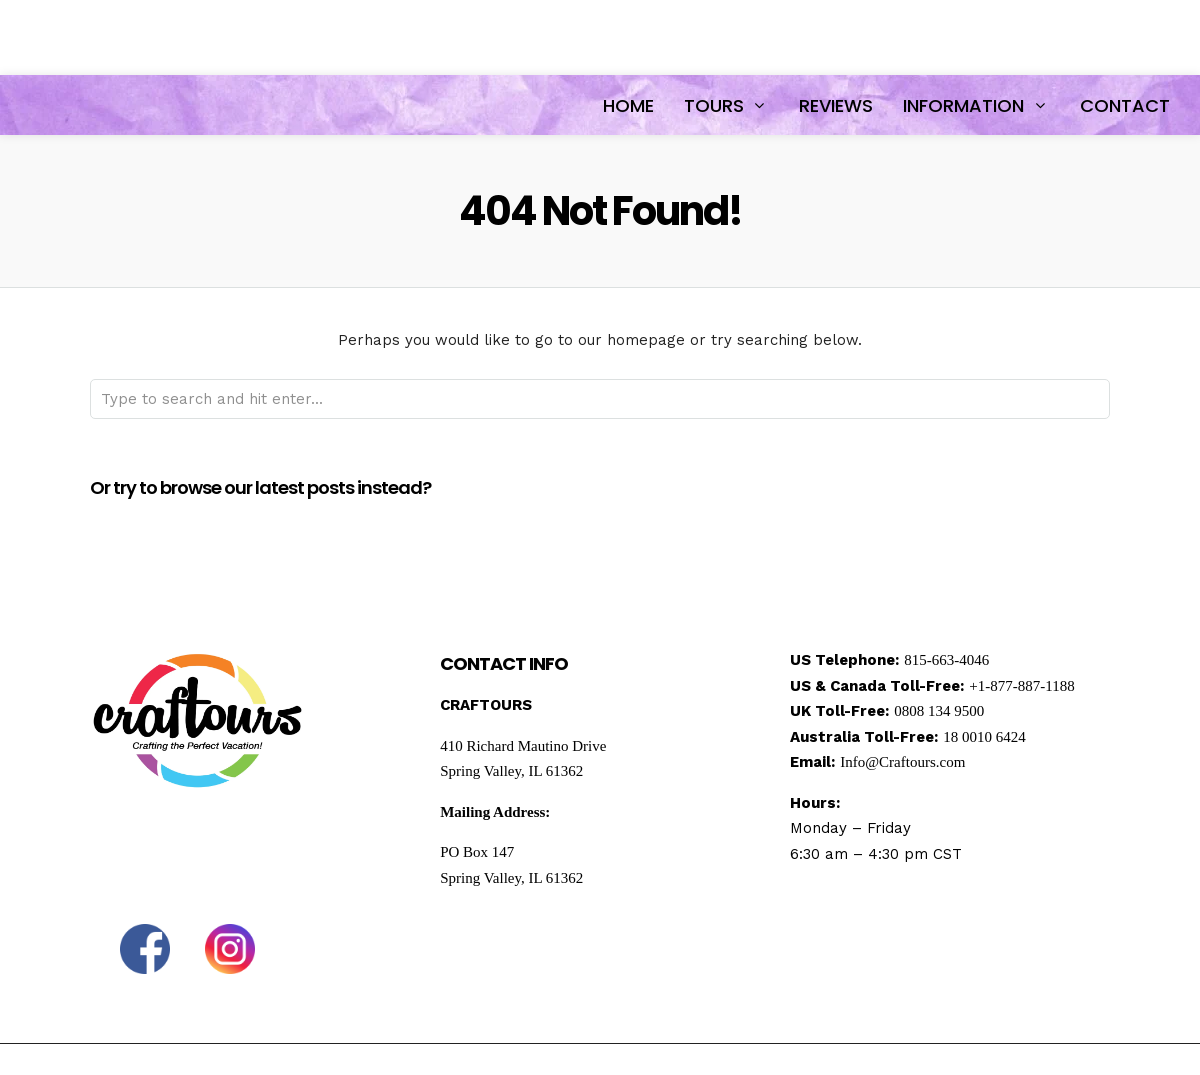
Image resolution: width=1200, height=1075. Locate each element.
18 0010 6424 (984, 737)
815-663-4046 (946, 660)
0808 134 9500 (939, 711)
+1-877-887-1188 (1021, 686)
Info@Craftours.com (902, 762)
